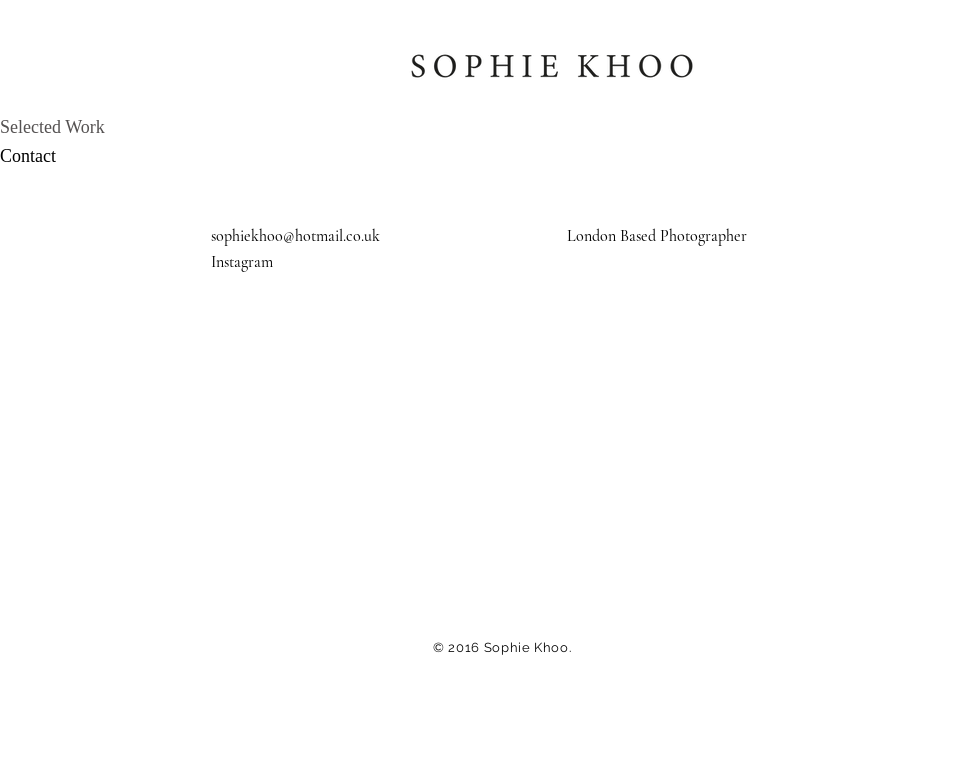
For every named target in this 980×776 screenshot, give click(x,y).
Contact (28, 156)
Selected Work (52, 127)
